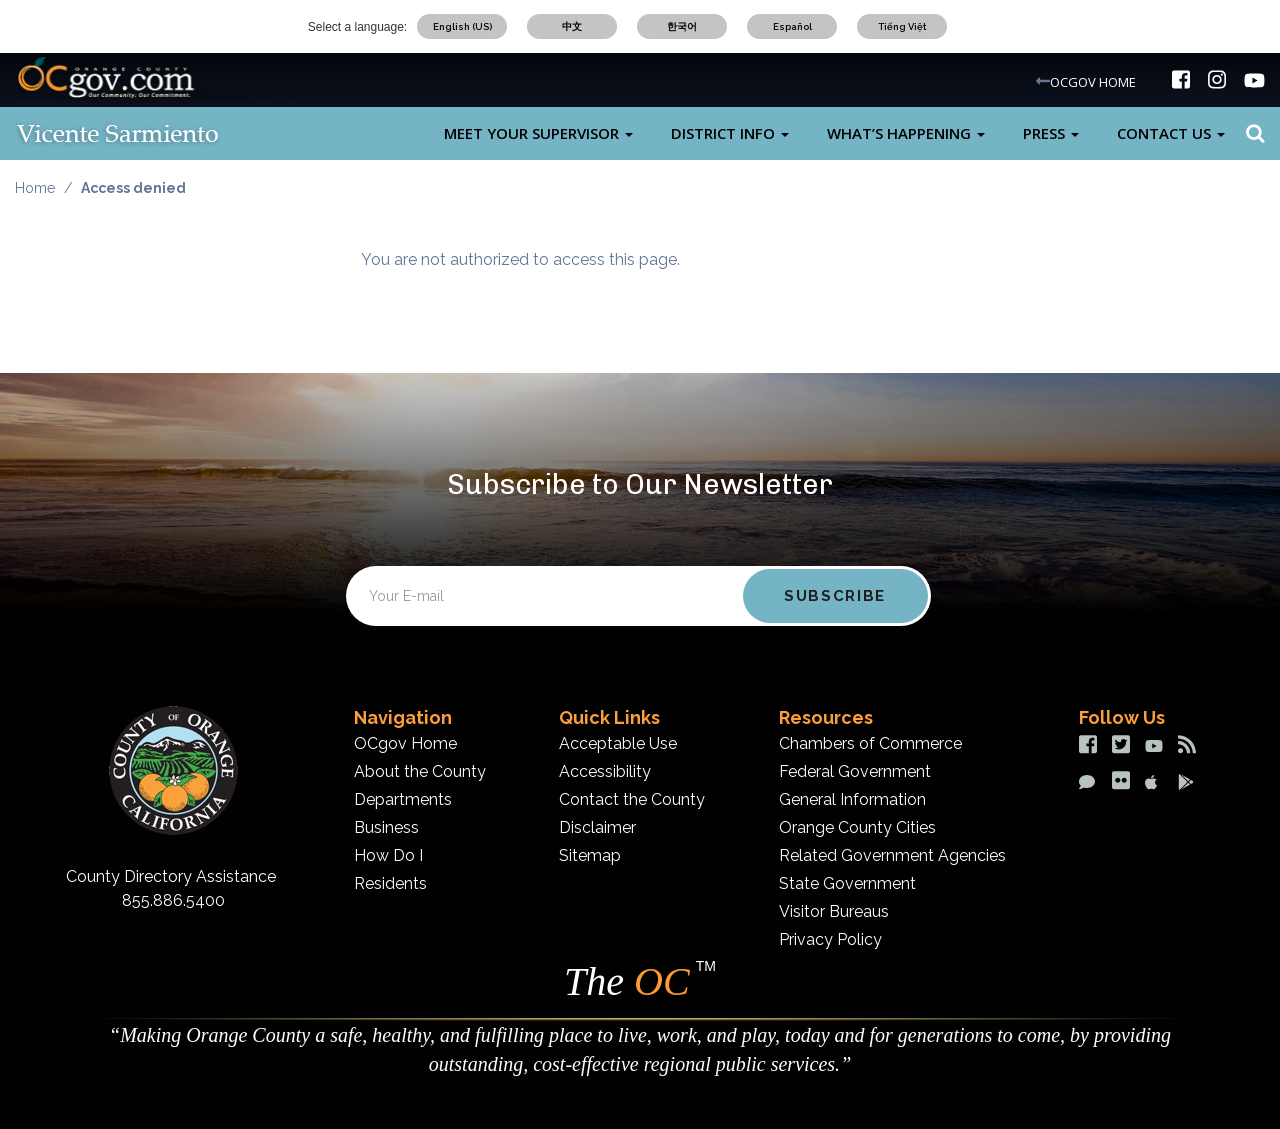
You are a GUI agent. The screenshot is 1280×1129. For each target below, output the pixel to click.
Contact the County (632, 799)
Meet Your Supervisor (538, 133)
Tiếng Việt (902, 26)
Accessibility (605, 771)
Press (1051, 133)
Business (386, 827)
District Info (730, 133)
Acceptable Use (618, 743)
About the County (420, 771)
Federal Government (855, 771)
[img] (1181, 79)
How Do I (388, 855)
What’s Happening (906, 133)
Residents (390, 883)
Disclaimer (597, 827)
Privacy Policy (830, 939)
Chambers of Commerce (870, 743)
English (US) (462, 26)
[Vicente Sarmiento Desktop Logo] (150, 133)
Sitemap (590, 855)
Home (35, 188)
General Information (852, 799)
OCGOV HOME (1093, 82)
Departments (403, 799)
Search (1252, 133)
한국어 (682, 26)
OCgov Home (405, 743)
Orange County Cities (857, 827)
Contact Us (1171, 133)
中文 (572, 26)
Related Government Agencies (892, 855)
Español (792, 26)
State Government (847, 883)
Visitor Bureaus (834, 911)
